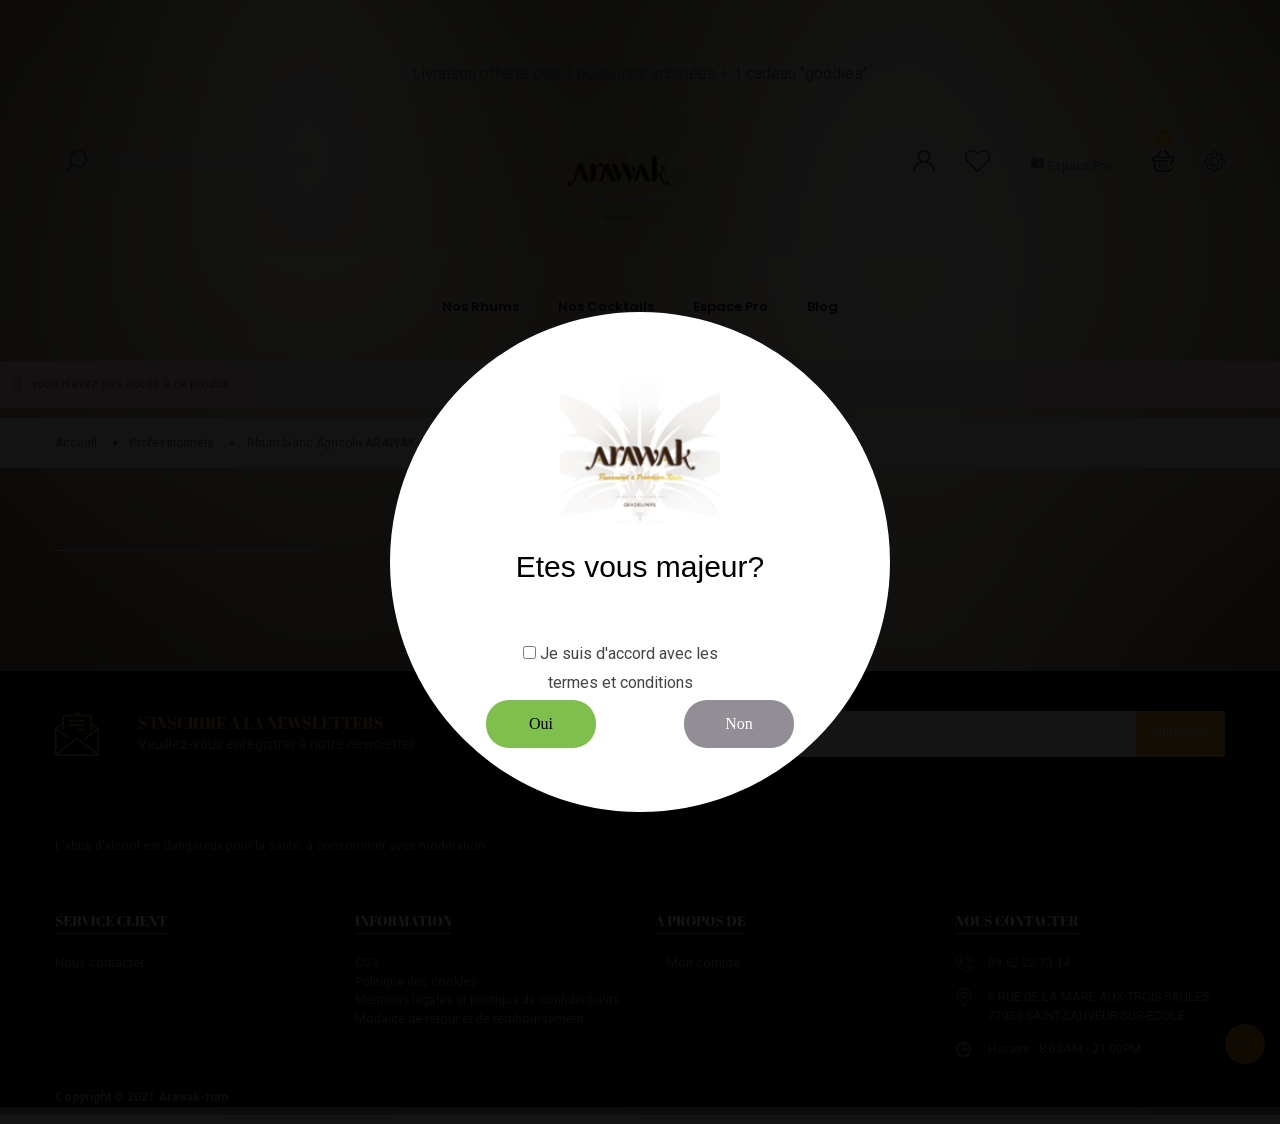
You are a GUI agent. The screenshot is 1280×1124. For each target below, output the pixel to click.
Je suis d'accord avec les (629, 653)
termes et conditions (620, 682)
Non (739, 723)
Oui (541, 723)
